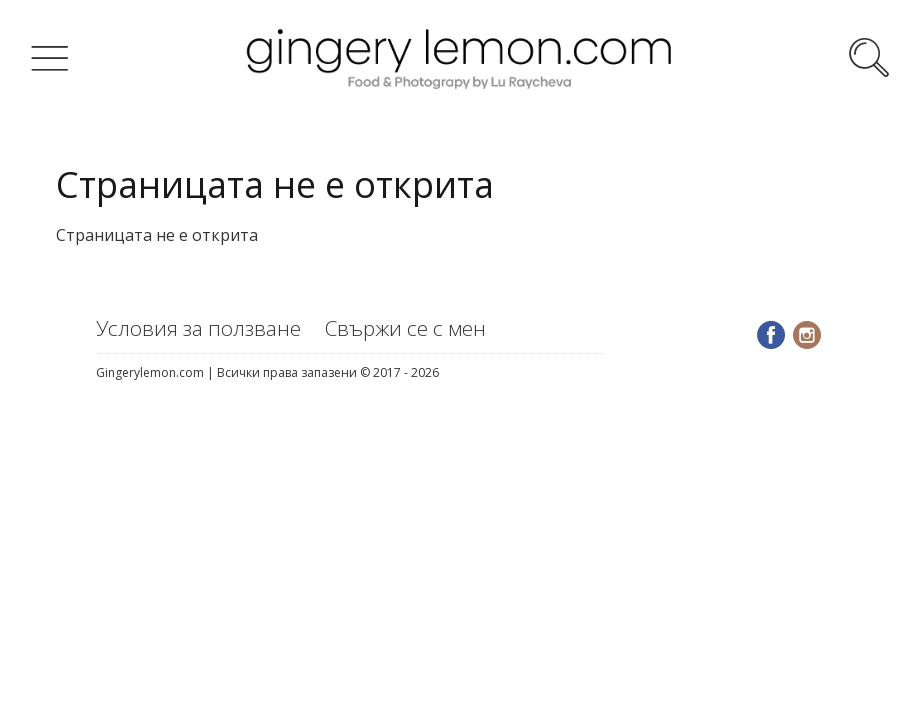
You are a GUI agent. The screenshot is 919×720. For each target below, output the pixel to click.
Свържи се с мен (405, 328)
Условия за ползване (198, 328)
